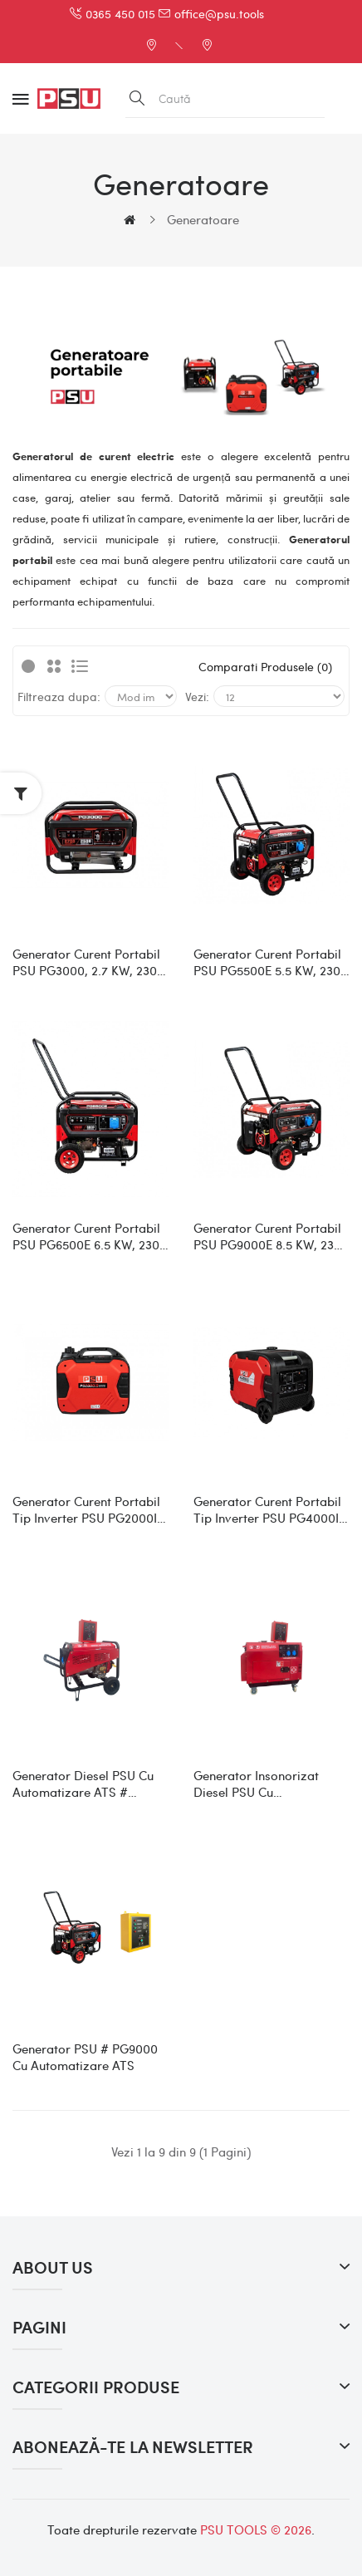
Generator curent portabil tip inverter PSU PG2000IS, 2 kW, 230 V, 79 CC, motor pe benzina (90, 1509)
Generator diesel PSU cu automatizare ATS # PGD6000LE (83, 1783)
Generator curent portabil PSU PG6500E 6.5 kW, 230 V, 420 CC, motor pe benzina (86, 1236)
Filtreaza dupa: (58, 696)
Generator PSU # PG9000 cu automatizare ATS (85, 2056)
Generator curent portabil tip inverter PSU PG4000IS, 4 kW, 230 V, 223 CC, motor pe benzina (271, 1509)
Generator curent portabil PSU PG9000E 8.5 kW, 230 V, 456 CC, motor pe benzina (267, 1236)
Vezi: (197, 696)
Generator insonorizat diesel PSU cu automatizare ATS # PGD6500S (256, 1783)
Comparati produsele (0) (265, 666)
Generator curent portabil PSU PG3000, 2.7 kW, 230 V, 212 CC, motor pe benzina (86, 962)
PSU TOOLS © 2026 (255, 2529)
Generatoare (203, 219)
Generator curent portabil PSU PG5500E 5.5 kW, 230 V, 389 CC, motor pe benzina (267, 962)
